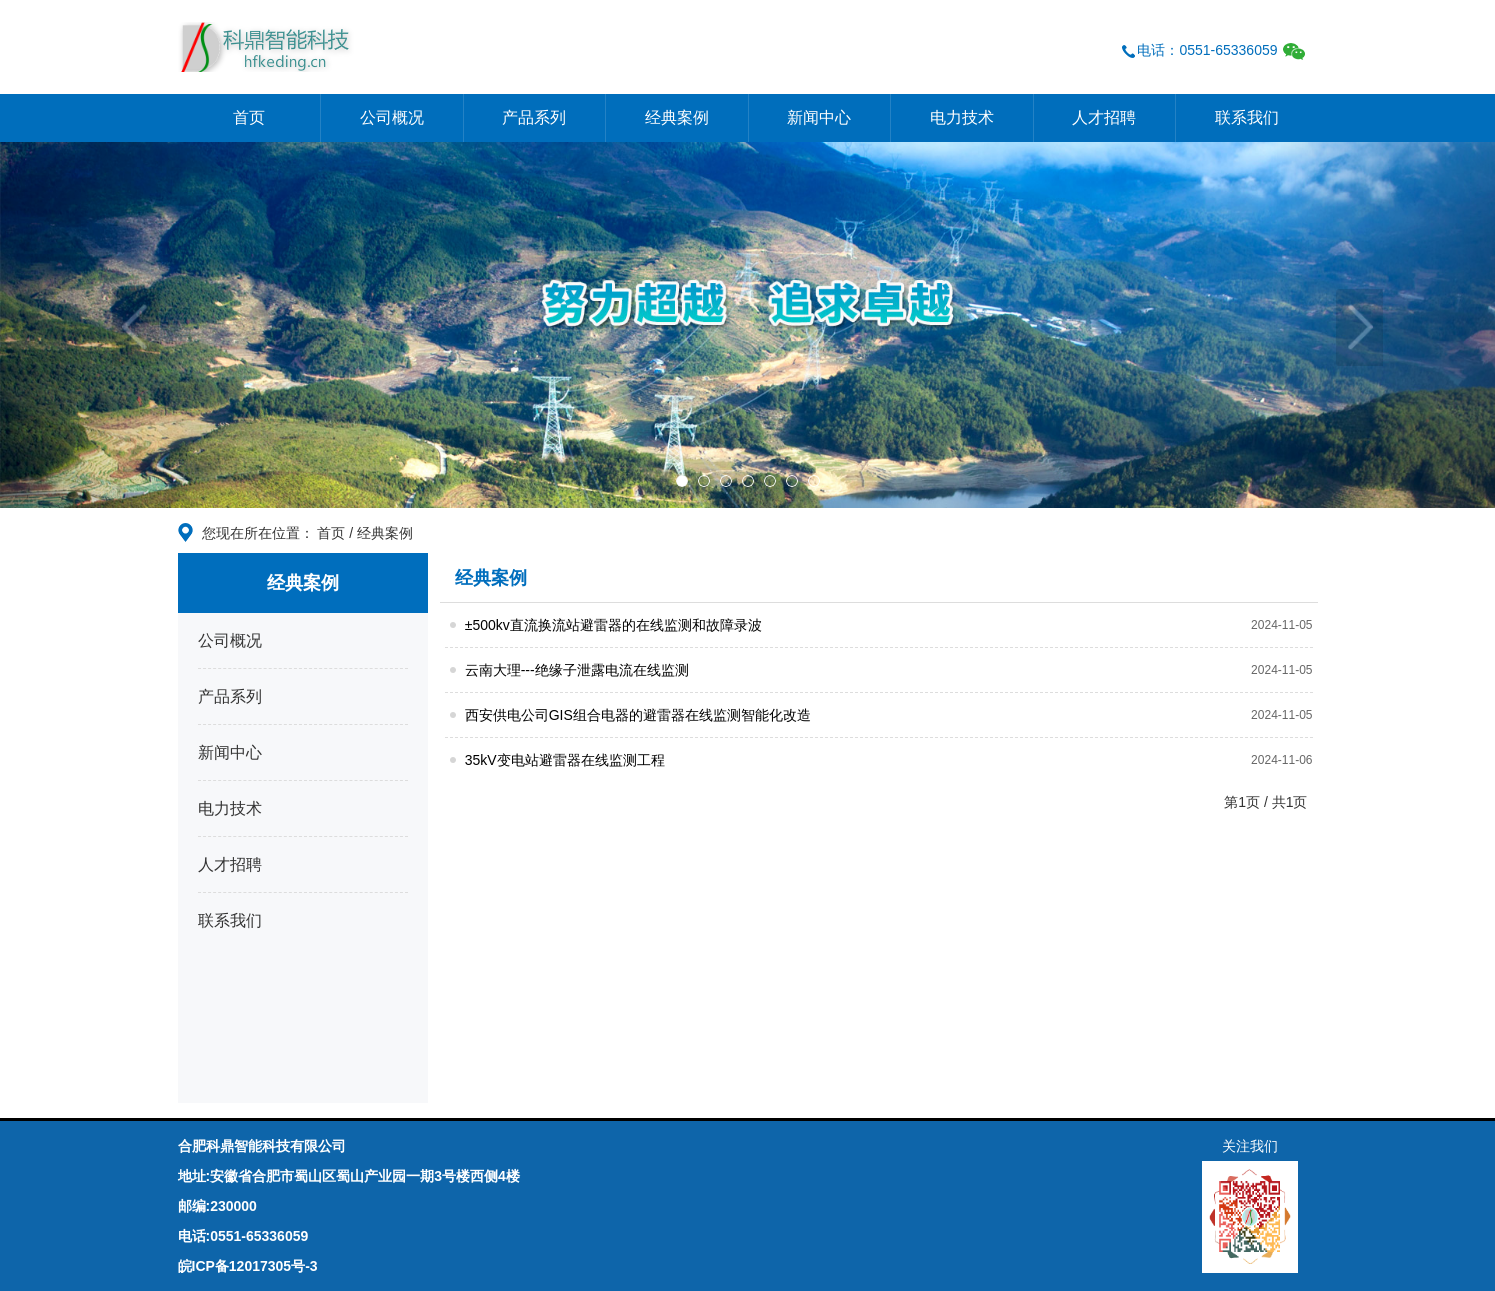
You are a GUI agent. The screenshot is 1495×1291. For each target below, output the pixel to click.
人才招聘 (1104, 117)
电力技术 (962, 117)
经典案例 (677, 117)
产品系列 (534, 117)
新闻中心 (819, 117)
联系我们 (1247, 117)
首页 (249, 117)
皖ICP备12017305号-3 (248, 1266)
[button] (112, 325)
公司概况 (392, 117)
